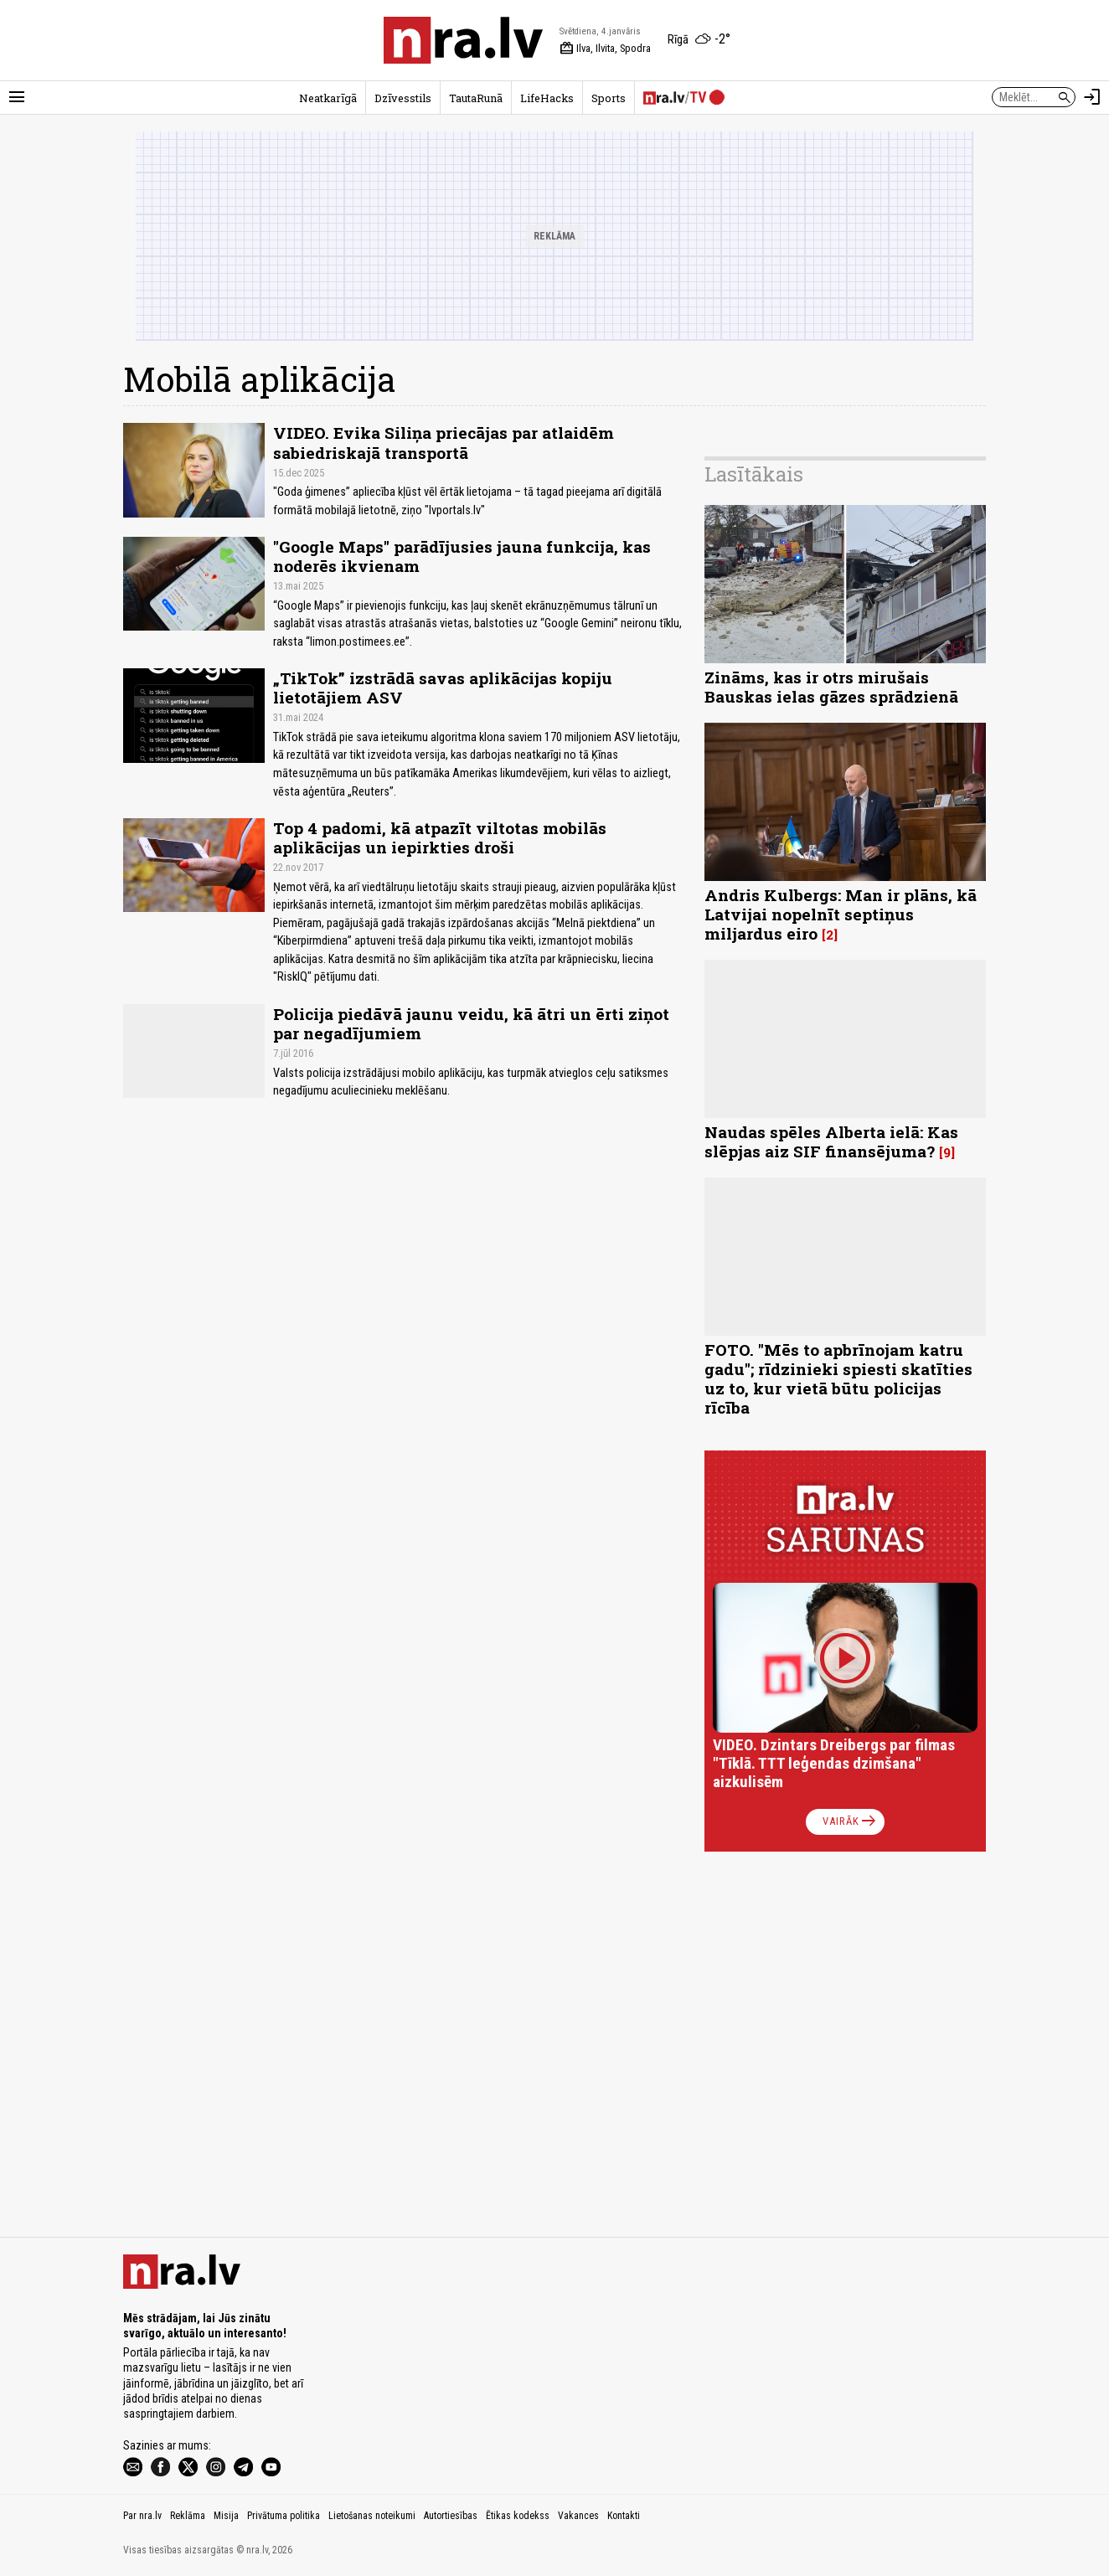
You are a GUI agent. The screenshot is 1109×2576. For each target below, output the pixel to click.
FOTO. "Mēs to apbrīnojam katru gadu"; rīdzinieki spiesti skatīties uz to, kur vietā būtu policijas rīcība (838, 1378)
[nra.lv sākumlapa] (463, 40)
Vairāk (851, 1821)
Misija (226, 2516)
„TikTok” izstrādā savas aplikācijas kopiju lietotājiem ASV (442, 687)
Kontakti (623, 2516)
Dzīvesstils (402, 98)
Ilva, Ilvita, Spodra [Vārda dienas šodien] (605, 48)
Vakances (578, 2516)
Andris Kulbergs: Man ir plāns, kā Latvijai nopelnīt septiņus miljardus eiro (840, 914)
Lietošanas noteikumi (371, 2516)
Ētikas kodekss (517, 2516)
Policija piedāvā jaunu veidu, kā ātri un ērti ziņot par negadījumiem (471, 1023)
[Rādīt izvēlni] (17, 97)
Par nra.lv (142, 2516)
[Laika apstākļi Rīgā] (699, 40)
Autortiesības (450, 2516)
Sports (608, 98)
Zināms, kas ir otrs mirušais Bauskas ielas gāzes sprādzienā (831, 687)
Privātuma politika (283, 2516)
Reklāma (187, 2516)
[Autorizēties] (1092, 97)
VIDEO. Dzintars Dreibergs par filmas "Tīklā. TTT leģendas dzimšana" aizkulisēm (834, 1763)
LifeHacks (547, 98)
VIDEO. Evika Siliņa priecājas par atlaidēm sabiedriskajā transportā (443, 442)
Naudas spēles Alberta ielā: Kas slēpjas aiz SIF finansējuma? (831, 1141)
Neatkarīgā (328, 98)
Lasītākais (753, 474)
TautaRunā (476, 98)
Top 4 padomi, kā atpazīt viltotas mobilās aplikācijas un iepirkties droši (439, 837)
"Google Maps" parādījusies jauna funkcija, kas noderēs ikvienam (462, 556)
